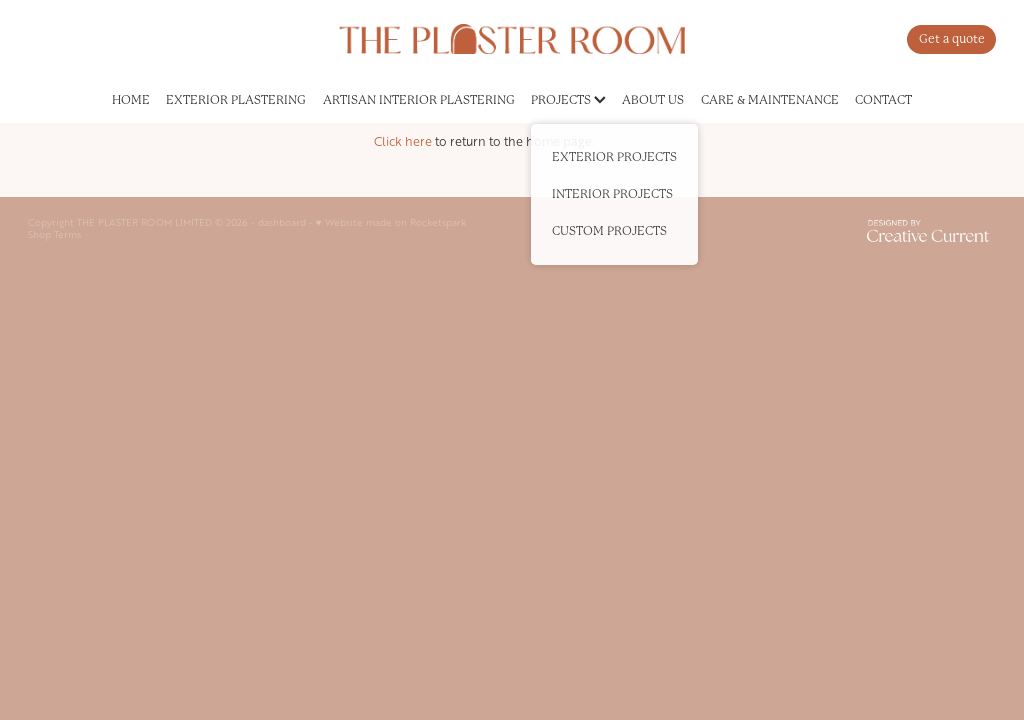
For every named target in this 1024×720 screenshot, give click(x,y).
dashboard (282, 222)
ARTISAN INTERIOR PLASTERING (419, 100)
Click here (403, 141)
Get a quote (952, 39)
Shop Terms (54, 234)
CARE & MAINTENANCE (770, 100)
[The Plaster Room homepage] (512, 39)
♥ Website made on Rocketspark (391, 222)
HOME (131, 100)
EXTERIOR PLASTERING (236, 100)
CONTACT (883, 100)
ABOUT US (653, 100)
